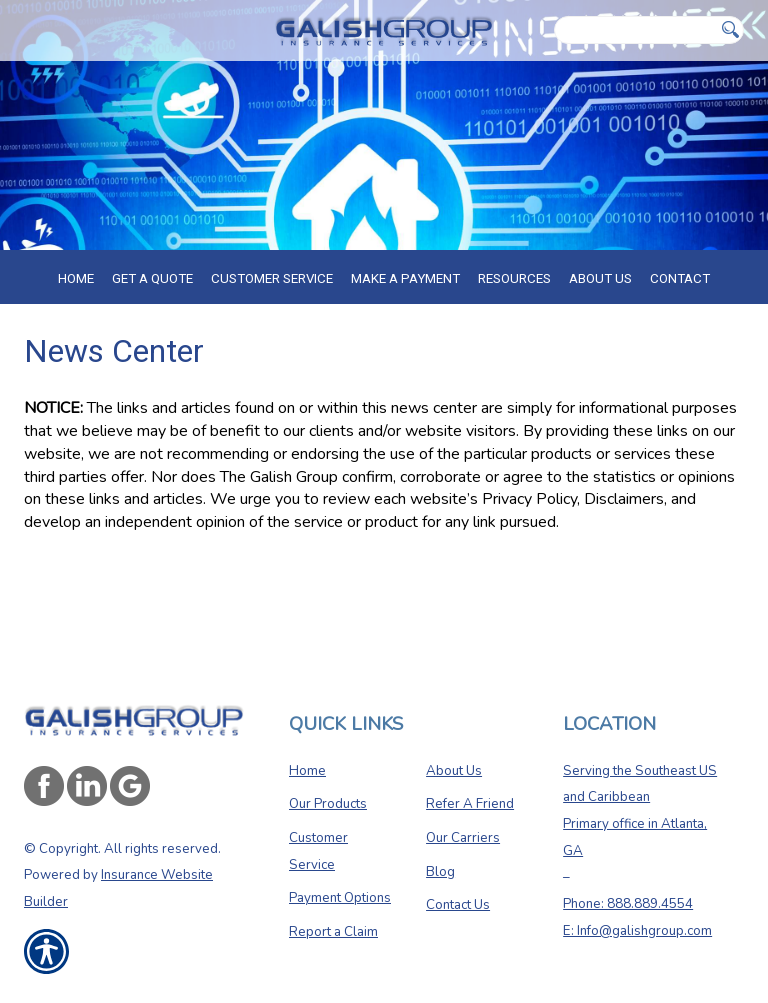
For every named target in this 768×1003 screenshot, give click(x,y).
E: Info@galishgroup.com (637, 931)
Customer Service (318, 851)
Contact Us (458, 905)
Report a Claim (333, 932)
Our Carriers (463, 838)
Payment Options (340, 898)
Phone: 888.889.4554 (628, 904)
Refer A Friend (470, 804)
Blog (440, 872)
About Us (454, 771)
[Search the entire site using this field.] (635, 30)
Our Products (328, 804)
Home (307, 771)
